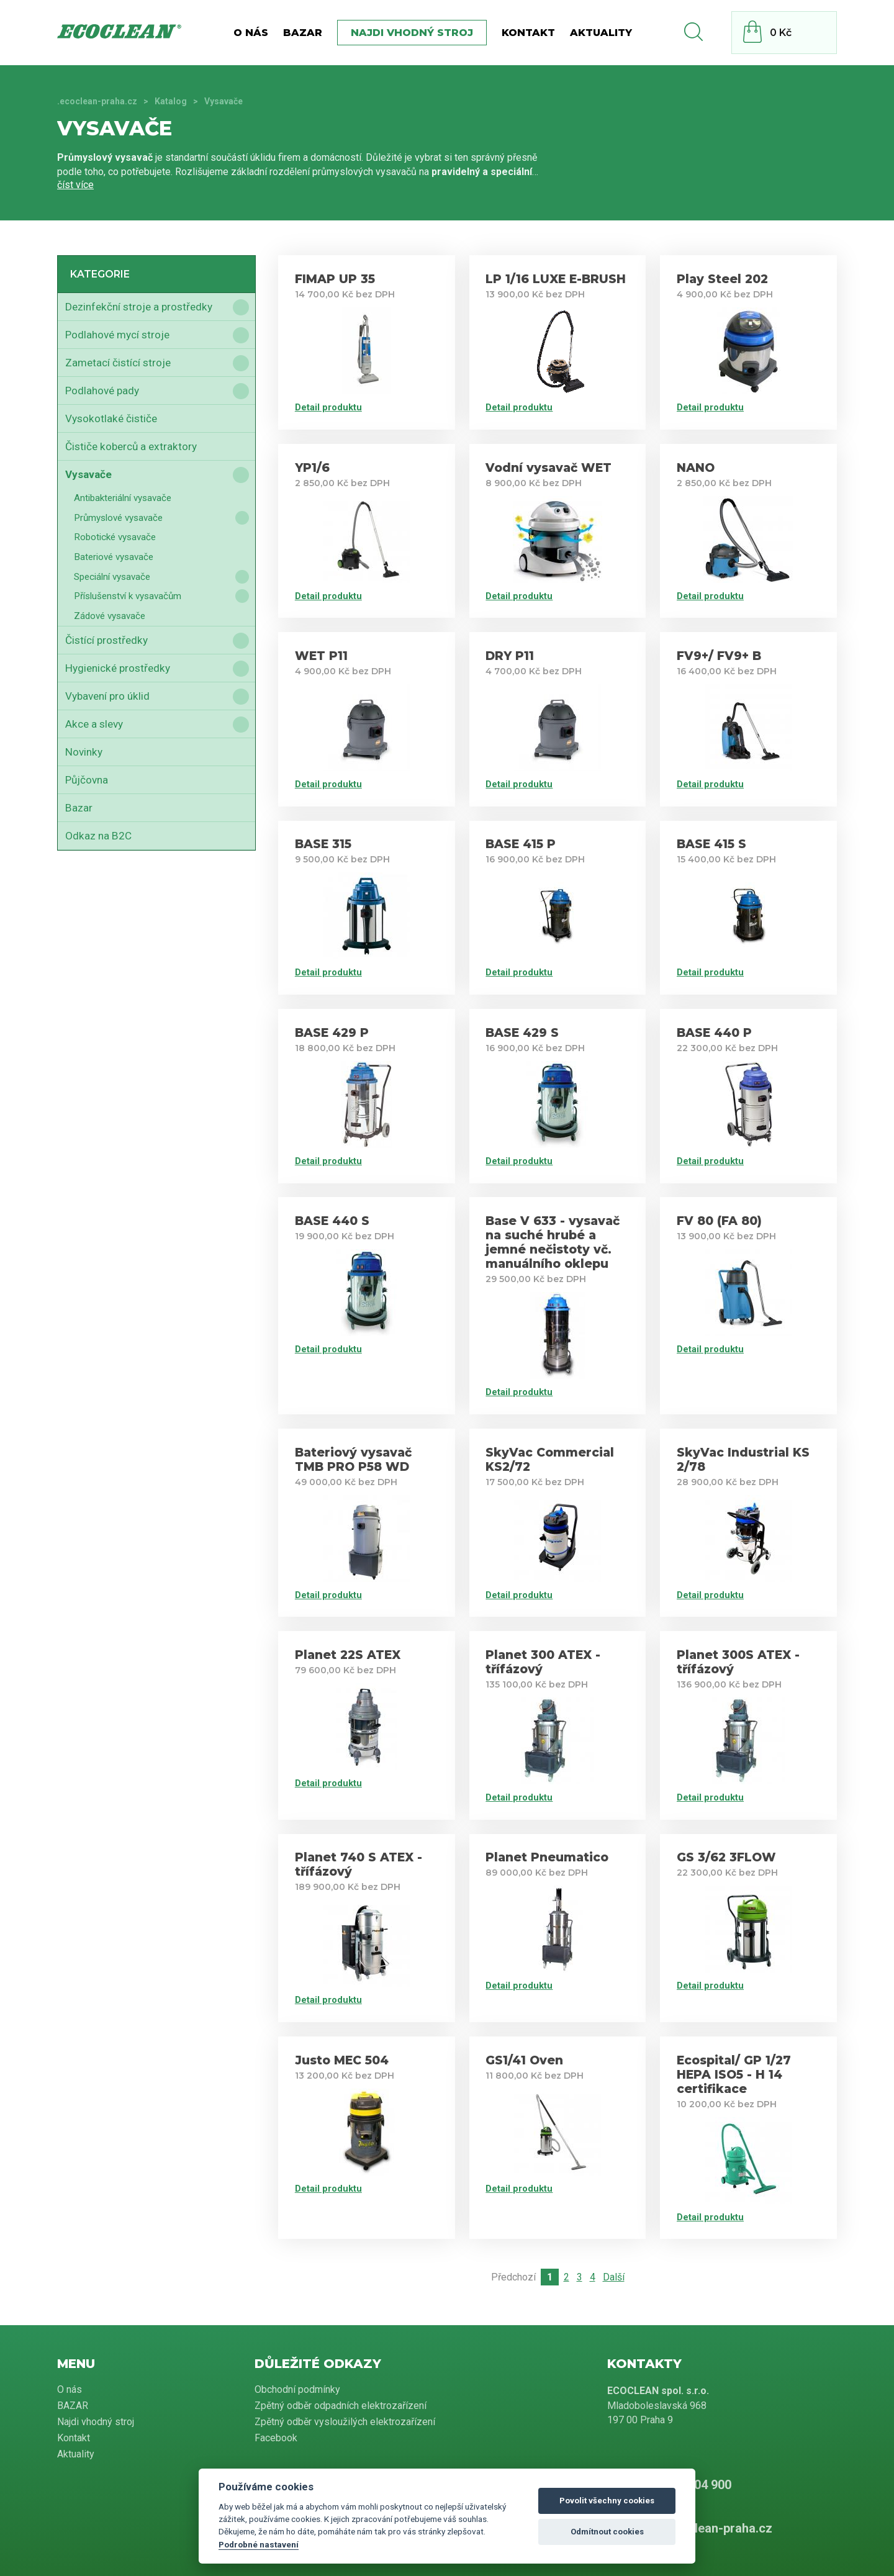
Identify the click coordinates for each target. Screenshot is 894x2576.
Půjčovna (86, 780)
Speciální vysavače (112, 576)
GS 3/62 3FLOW (726, 1857)
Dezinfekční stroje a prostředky (138, 307)
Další (614, 2277)
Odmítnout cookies (607, 2531)
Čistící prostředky (106, 640)
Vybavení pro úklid (107, 696)
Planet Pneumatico (546, 1857)
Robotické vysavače (115, 537)
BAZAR (302, 32)
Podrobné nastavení (259, 2544)
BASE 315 (323, 844)
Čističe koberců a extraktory (131, 446)
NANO (696, 468)
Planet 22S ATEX (347, 1655)
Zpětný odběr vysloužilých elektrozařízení (345, 2422)
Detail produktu (328, 407)
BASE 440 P (714, 1033)
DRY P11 (509, 656)
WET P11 (321, 656)
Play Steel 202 (722, 279)
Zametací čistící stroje (118, 362)
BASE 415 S (711, 844)
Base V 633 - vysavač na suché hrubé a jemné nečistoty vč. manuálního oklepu (552, 1242)
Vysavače (88, 474)
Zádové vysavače (109, 615)
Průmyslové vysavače (118, 517)
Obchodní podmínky (297, 2389)
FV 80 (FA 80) (719, 1221)
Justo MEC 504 (342, 2060)
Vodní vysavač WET (548, 468)
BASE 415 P (520, 844)
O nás (250, 32)
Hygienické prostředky (117, 668)
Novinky (83, 752)
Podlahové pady (102, 390)
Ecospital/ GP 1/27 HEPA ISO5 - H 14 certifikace (734, 2074)
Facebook (276, 2438)
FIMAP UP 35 (335, 279)
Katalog (171, 101)
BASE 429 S (522, 1033)
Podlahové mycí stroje (117, 334)
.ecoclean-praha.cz (97, 101)
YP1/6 (312, 468)
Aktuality (601, 32)
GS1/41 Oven (524, 2060)
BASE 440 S (332, 1221)
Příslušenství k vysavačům (127, 596)
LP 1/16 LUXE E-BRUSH (555, 279)
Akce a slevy (94, 724)
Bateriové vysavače (113, 557)
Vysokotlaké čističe (111, 418)
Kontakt (528, 32)
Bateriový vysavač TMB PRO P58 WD (353, 1459)
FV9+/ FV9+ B (719, 656)
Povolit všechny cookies (606, 2500)
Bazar (79, 808)
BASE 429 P (332, 1033)
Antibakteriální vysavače (122, 498)
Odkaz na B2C (98, 835)
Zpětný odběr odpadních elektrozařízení (341, 2405)
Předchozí (513, 2277)
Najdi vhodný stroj (412, 32)
